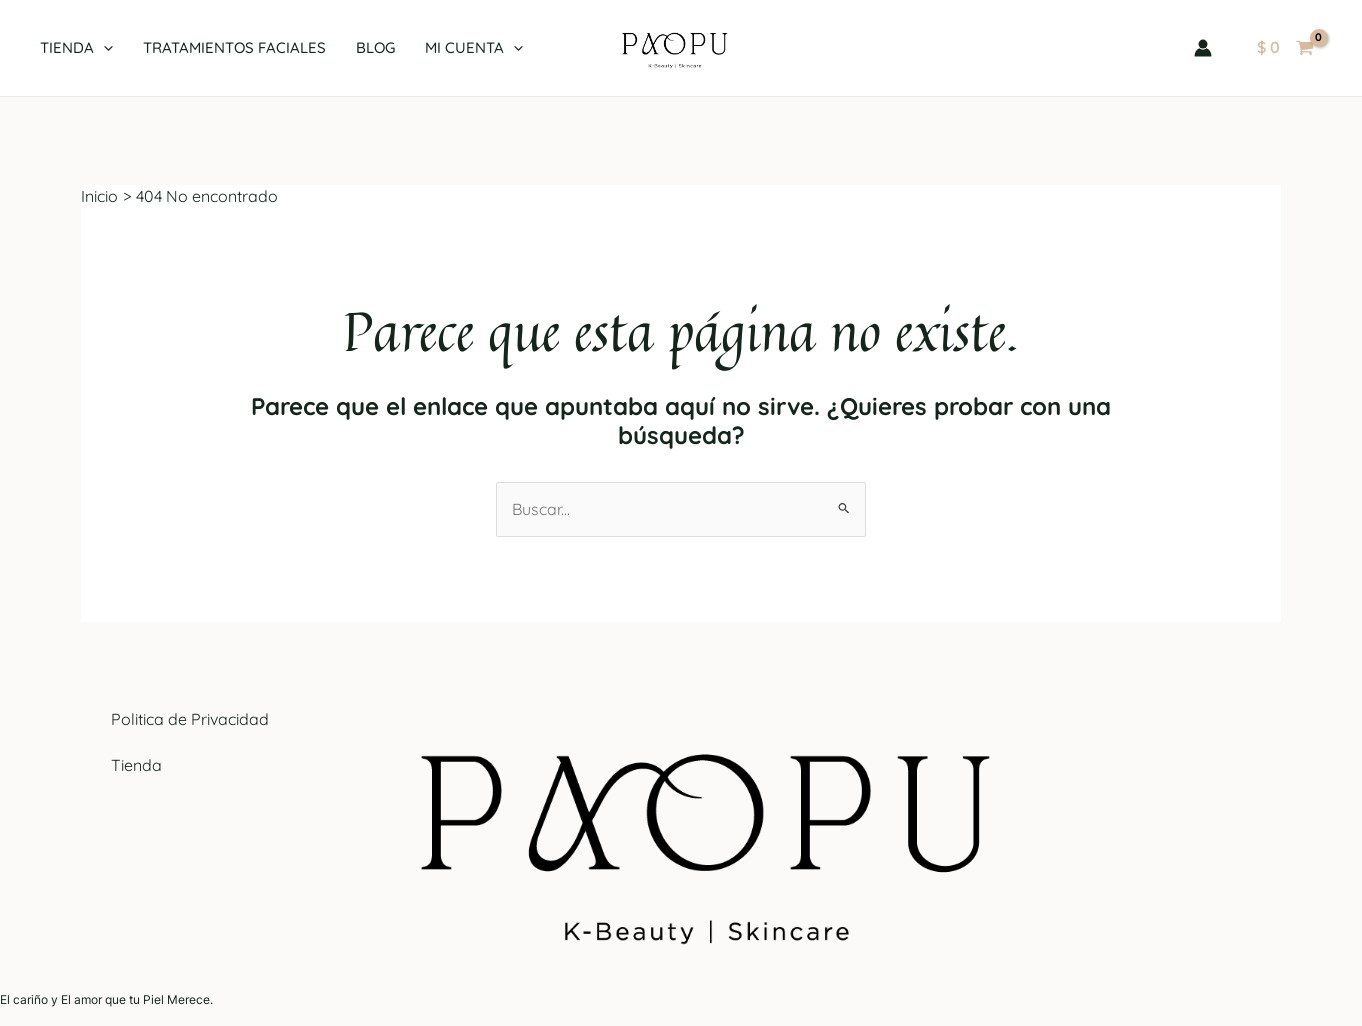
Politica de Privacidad (190, 719)
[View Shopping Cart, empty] (1285, 48)
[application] (103, 48)
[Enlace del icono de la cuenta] (1203, 48)
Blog (375, 47)
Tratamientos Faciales (234, 47)
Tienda (76, 48)
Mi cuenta (474, 48)
